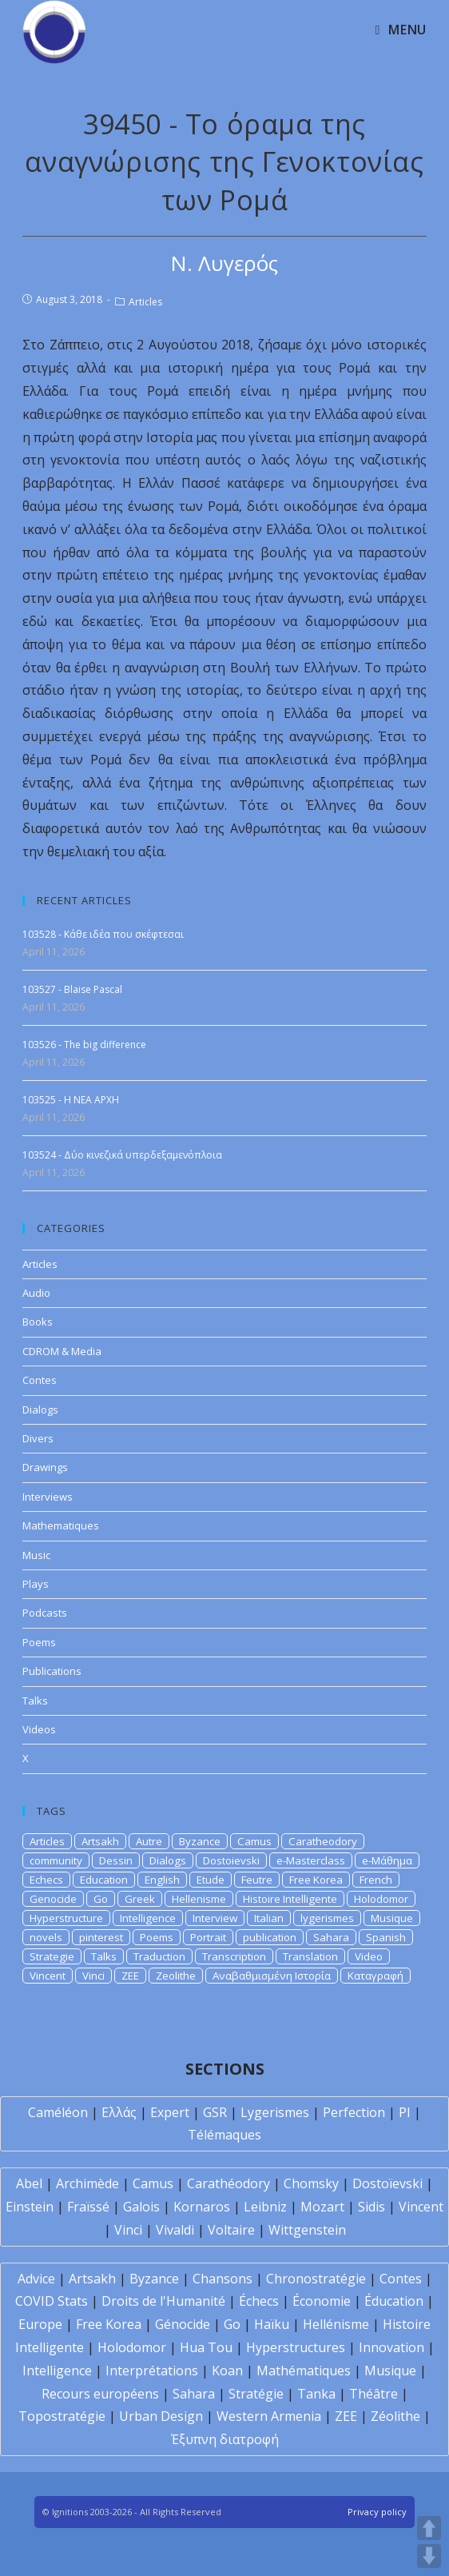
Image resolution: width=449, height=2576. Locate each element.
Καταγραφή (375, 1975)
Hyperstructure (66, 1918)
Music (36, 1555)
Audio (36, 1293)
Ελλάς (119, 2112)
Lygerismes (274, 2112)
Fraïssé (88, 2206)
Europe (40, 2324)
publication (269, 1937)
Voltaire (231, 2230)
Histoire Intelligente (290, 1899)
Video (369, 1956)
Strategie (52, 1956)
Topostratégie (61, 2416)
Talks (35, 1700)
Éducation (393, 2301)
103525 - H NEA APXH (70, 1100)
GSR (215, 2112)
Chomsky (311, 2183)
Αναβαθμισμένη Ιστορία (272, 1975)
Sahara (331, 1937)
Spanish (386, 1937)
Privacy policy (377, 2512)
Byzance (200, 1841)
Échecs (259, 2301)
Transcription (234, 1956)
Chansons (222, 2278)
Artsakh (100, 1841)
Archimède (87, 2183)
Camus (254, 1841)
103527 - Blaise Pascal (72, 989)
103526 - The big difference (84, 1044)
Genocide (53, 1899)
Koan (227, 2370)
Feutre (256, 1879)
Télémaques (224, 2134)
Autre (149, 1841)
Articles (145, 302)
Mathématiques (303, 2370)
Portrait (208, 1937)
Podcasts (44, 1612)
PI (405, 2112)
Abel (29, 2183)
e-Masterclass (310, 1860)
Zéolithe (395, 2416)
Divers (38, 1438)
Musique (392, 1918)
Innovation (391, 2347)
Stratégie (256, 2394)
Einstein (30, 2206)
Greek (140, 1899)
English (162, 1879)
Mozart (322, 2206)
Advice (36, 2278)
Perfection (354, 2112)
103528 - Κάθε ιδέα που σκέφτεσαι (103, 934)
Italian (269, 1918)
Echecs (46, 1879)
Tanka (316, 2394)
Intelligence (148, 1918)
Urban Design (161, 2416)
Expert (169, 2112)
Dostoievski (231, 1860)
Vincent (48, 1975)
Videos (39, 1729)
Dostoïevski (387, 2183)
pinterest (101, 1937)
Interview (215, 1918)
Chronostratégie (316, 2278)
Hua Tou (206, 2347)
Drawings (45, 1467)
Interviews (47, 1496)
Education (104, 1879)
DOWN (429, 2556)
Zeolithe (176, 1975)
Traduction (159, 1956)
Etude (210, 1879)
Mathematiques (60, 1525)
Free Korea (316, 1879)
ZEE (130, 1975)
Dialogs (40, 1409)
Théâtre (373, 2394)
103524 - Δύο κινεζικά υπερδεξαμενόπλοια (122, 1155)
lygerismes (327, 1918)
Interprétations (151, 2370)
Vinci (93, 1975)
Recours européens (100, 2394)
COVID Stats (51, 2301)
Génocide (182, 2324)
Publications (51, 1671)
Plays (35, 1584)
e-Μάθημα (387, 1860)
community (56, 1860)
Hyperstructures (295, 2347)
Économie (321, 2301)
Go (100, 1899)
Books (37, 1321)
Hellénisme (336, 2324)
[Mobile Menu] (400, 29)
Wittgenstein (307, 2230)
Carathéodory (228, 2183)
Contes (39, 1380)
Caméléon (58, 2112)
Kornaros (201, 2206)
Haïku (271, 2324)
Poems (39, 1642)
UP (429, 2528)
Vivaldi (175, 2230)
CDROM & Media (61, 1351)
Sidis (371, 2206)
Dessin (116, 1860)
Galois (141, 2206)
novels (46, 1937)
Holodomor (381, 1899)
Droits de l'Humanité (163, 2301)
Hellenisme (199, 1899)
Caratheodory (322, 1841)
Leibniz (265, 2206)
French (376, 1879)
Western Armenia (269, 2416)
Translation (310, 1956)
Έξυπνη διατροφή (225, 2439)
